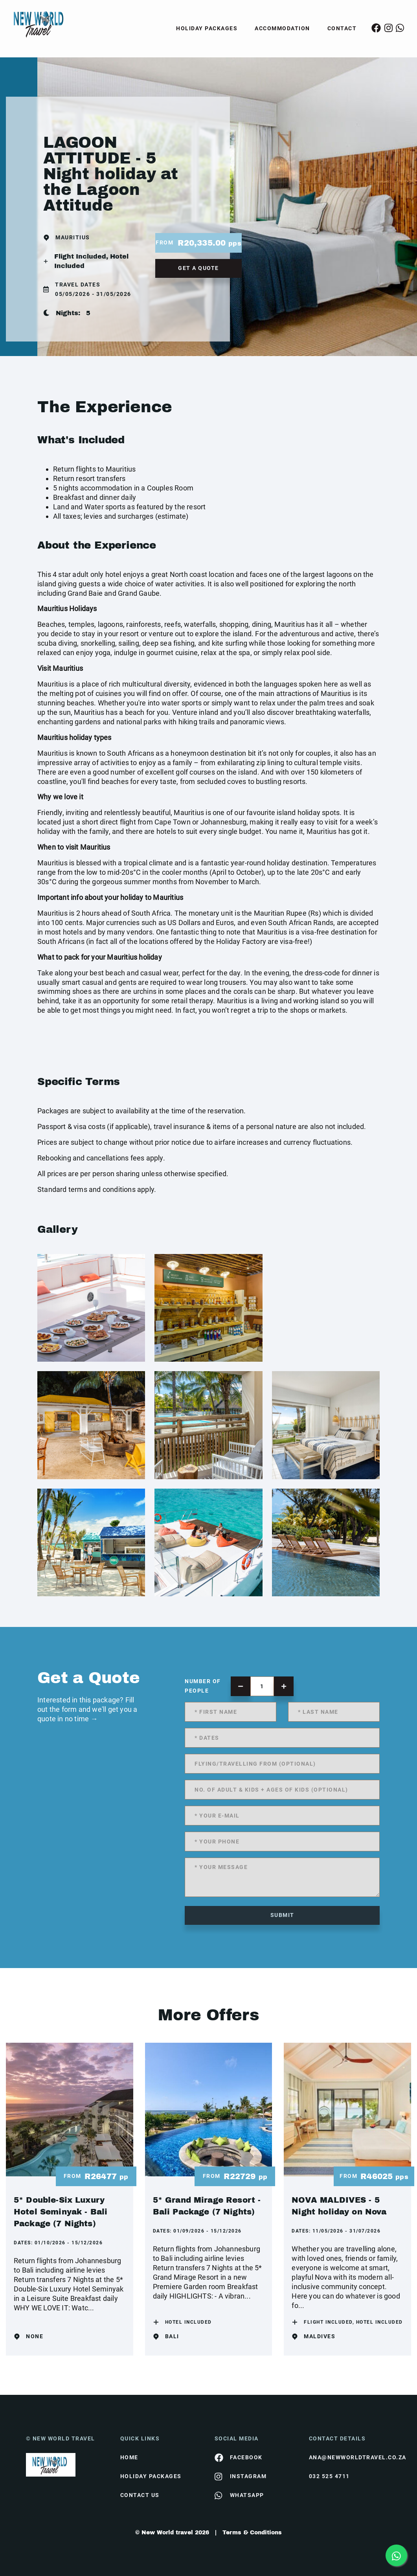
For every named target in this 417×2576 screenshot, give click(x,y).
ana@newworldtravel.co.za (350, 2457)
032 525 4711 (329, 2476)
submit (282, 1915)
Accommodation (282, 28)
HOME (129, 2457)
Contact (342, 28)
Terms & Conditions (252, 2533)
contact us (140, 2495)
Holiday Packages (206, 28)
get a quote (198, 268)
